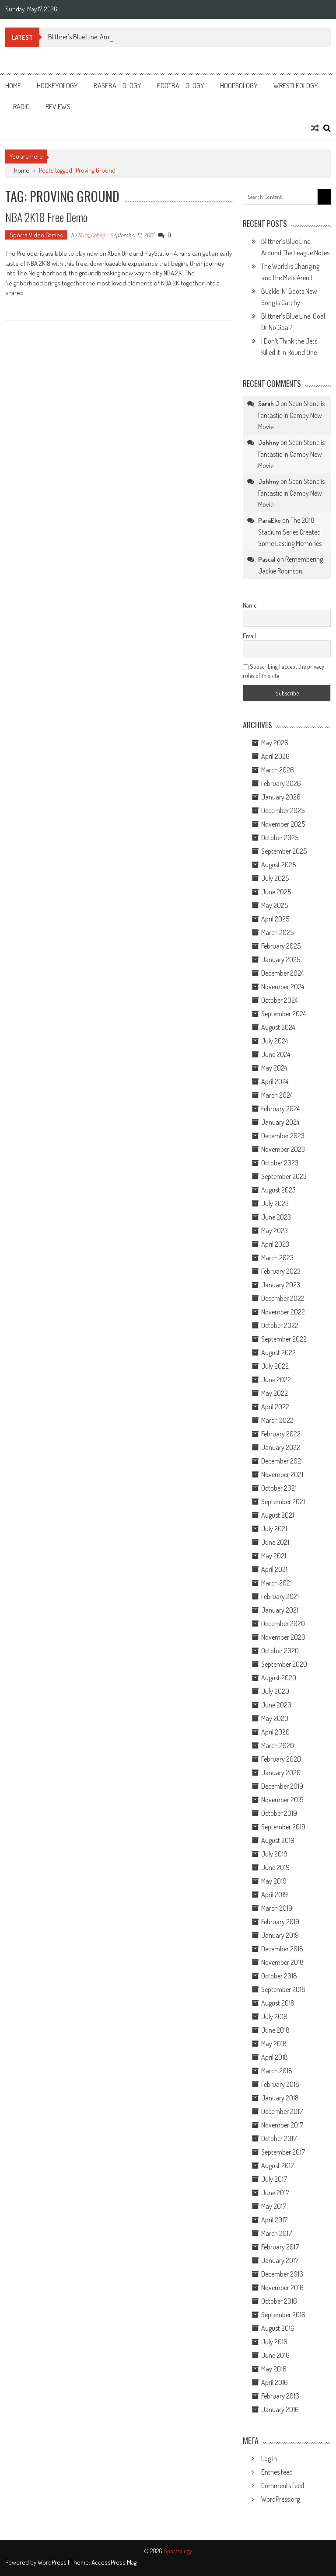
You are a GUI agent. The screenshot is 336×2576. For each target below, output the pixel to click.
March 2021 (276, 1582)
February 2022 (281, 1433)
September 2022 (284, 1339)
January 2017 (279, 2260)
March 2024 (277, 1095)
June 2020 (276, 1704)
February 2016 (280, 2396)
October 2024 (279, 1000)
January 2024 (280, 1122)
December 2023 (282, 1135)
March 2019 (276, 1908)
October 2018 (279, 1975)
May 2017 (273, 2206)
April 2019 (274, 1894)
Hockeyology (57, 85)
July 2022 (275, 1366)
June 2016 (275, 2355)
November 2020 (283, 1637)
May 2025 (274, 905)
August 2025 (278, 864)
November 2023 (283, 1149)
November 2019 (282, 1799)
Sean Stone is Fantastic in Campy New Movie (291, 415)
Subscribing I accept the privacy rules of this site (283, 671)
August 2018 (277, 2003)
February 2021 (280, 1596)
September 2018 (283, 1989)
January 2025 (280, 959)
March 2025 (277, 932)
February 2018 (280, 2084)
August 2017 (277, 2165)
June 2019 (275, 1867)
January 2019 (280, 1935)
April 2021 (274, 1569)
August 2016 (277, 2328)
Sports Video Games (36, 235)
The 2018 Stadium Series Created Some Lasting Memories (290, 532)
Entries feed (277, 2472)
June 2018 (275, 2030)
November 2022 (283, 1311)
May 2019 (274, 1881)
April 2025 (275, 918)
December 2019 (282, 1786)
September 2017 (283, 2152)
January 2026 (281, 797)
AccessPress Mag (113, 2562)
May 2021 (273, 1555)
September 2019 (283, 1826)
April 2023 (275, 1244)
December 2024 (282, 973)
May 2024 (274, 1068)
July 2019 (274, 1853)
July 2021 (274, 1528)
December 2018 (282, 1948)
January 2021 (279, 1610)
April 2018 (274, 2057)
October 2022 (279, 1325)
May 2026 (274, 742)
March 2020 (277, 1745)
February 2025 (281, 946)
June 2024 (275, 1054)
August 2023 (278, 1189)
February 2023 (281, 1271)
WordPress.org (280, 2499)
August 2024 (278, 1027)
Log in (269, 2458)
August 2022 (278, 1352)
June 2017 (275, 2192)
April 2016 (274, 2382)
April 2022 (275, 1406)
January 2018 (280, 2097)
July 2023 (275, 1203)
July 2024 (274, 1040)
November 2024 (282, 986)
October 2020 (280, 1650)
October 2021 (279, 1488)
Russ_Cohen (91, 235)
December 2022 (282, 1298)
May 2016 (274, 2368)
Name (249, 605)
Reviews (58, 106)
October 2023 (279, 1162)
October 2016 (279, 2301)
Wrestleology (295, 85)
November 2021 (282, 1474)
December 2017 (282, 2111)
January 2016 (280, 2409)
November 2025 (283, 824)
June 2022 (276, 1379)
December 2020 (283, 1623)
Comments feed (282, 2485)
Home (13, 85)
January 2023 (280, 1284)
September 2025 (284, 851)
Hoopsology (239, 85)
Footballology (180, 85)
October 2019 (279, 1813)
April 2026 (275, 756)
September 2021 (283, 1501)
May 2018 (274, 2043)
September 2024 (283, 1013)
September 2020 (284, 1664)
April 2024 (274, 1081)
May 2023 (274, 1230)
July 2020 (275, 1691)
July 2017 (274, 2179)
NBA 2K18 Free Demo (46, 217)
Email (249, 636)
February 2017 (280, 2246)
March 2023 (277, 1257)
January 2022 (280, 1447)
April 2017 (274, 2219)
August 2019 (277, 1840)
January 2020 (281, 1772)
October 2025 (279, 837)
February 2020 (281, 1759)
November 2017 (282, 2125)
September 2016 (283, 2314)
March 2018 (276, 2070)
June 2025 (276, 891)
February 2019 (280, 1921)
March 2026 (277, 769)
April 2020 (275, 1732)
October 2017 (279, 2138)
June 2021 (275, 1542)
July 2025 (275, 878)
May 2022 (274, 1393)
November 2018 (282, 1962)
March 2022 (277, 1420)
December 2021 (282, 1461)
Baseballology (117, 85)
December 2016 (282, 2274)
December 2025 (282, 810)
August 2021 (277, 1515)
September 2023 (284, 1176)
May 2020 (274, 1718)
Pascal (267, 559)
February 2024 (280, 1108)
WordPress (53, 2562)
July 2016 (274, 2341)
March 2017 (276, 2233)
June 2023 (276, 1217)
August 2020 (278, 1677)
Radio (21, 106)
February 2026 (281, 783)
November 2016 (282, 2287)
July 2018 (274, 2016)
